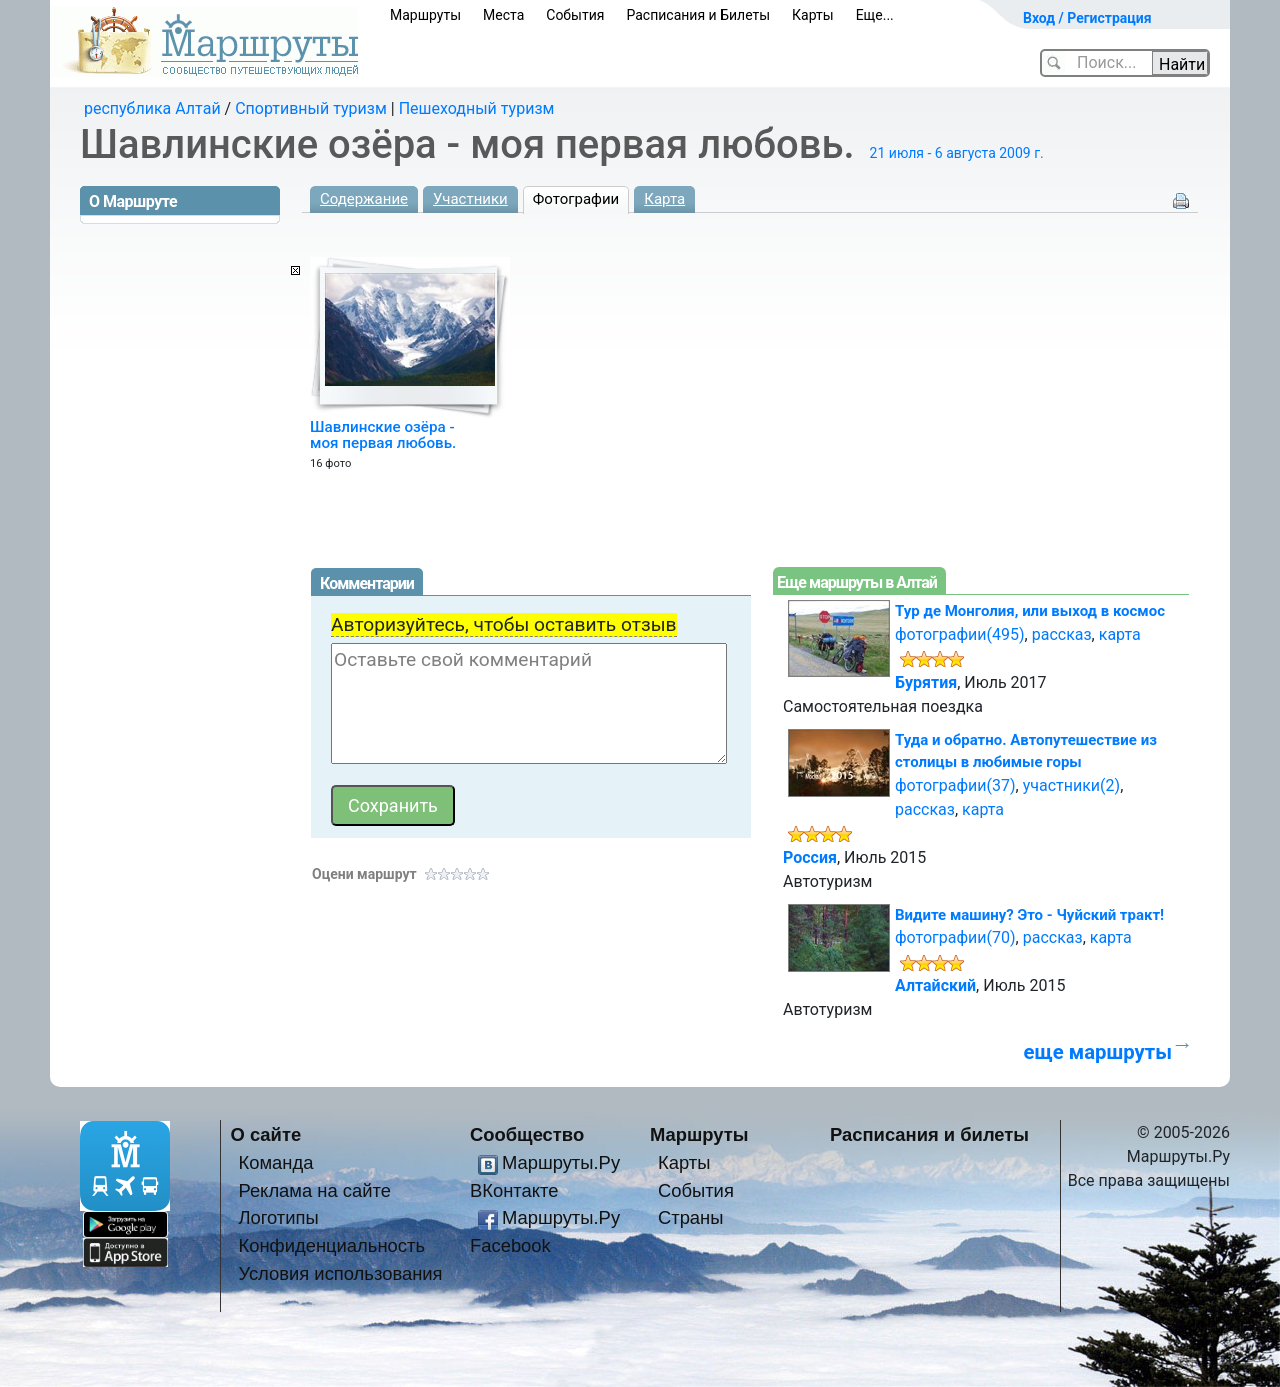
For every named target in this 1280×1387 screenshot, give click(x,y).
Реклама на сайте (314, 1190)
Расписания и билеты (929, 1134)
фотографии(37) (955, 785)
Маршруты (425, 15)
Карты (813, 15)
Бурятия (926, 682)
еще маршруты (1098, 1052)
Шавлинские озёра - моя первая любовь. (383, 435)
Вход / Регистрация (1087, 18)
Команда (275, 1162)
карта (1120, 634)
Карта (664, 199)
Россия (810, 857)
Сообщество (527, 1134)
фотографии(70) (955, 937)
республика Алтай (152, 108)
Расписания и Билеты (698, 15)
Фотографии (576, 199)
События (575, 15)
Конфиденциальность (331, 1245)
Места (503, 15)
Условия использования (340, 1273)
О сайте (266, 1134)
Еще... (875, 15)
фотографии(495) (960, 634)
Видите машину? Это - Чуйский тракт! (1029, 915)
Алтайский (935, 985)
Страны (691, 1217)
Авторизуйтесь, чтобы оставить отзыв (504, 624)
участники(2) (1071, 785)
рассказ (1062, 634)
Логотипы (278, 1217)
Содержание (364, 199)
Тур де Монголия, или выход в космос (1030, 611)
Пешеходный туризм (477, 108)
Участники (470, 199)
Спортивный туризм (311, 108)
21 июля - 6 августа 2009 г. (957, 153)
